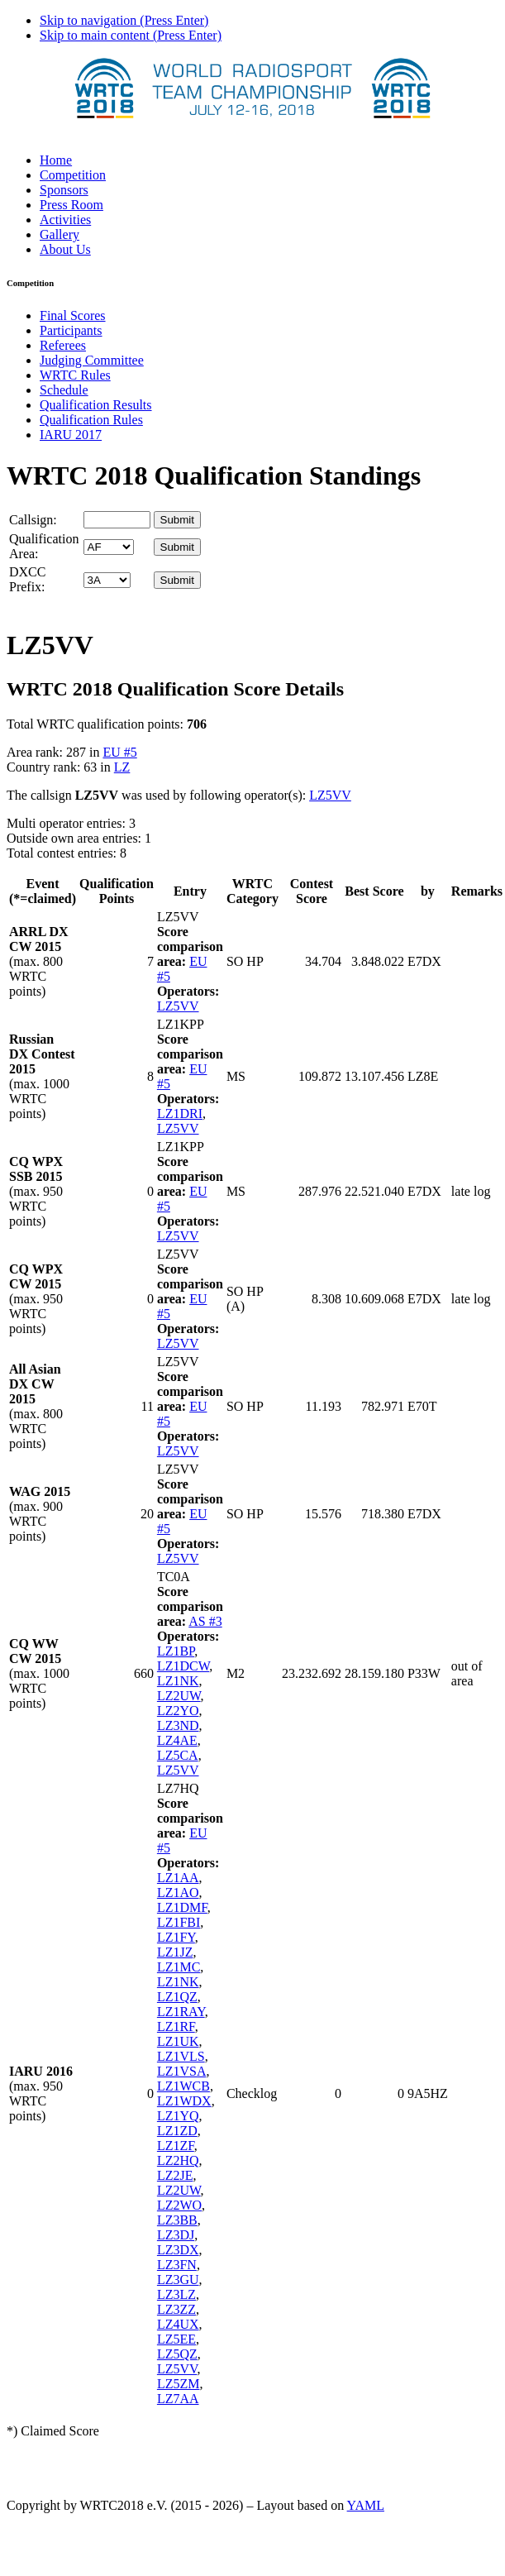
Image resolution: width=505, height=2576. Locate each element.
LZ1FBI (178, 1922)
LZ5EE (176, 2339)
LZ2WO (179, 2205)
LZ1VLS (181, 2056)
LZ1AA (178, 1878)
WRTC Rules (75, 375)
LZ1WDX (184, 2101)
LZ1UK (178, 2041)
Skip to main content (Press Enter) (131, 35)
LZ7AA (178, 2399)
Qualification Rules (91, 420)
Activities (65, 220)
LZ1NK (178, 1681)
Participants (71, 330)
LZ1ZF (175, 2146)
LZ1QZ (177, 1997)
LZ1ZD (177, 2131)
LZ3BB (177, 2220)
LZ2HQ (178, 2160)
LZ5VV (330, 795)
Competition (73, 175)
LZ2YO (178, 1711)
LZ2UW (179, 1696)
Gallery (59, 234)
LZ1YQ (178, 2116)
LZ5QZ (177, 2354)
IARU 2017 (71, 435)
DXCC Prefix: (27, 579)
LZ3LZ (176, 2294)
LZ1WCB (183, 2086)
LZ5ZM (178, 2384)
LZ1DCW (183, 1666)
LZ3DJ (175, 2235)
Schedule (64, 390)
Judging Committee (92, 360)
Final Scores (73, 315)
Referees (63, 345)
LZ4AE (177, 1740)
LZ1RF (176, 2026)
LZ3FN (177, 2265)
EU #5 (119, 752)
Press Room (71, 205)
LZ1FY (176, 1937)
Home (56, 160)
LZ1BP (175, 1651)
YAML (365, 2505)
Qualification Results (96, 405)
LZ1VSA (182, 2071)
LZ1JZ (175, 1952)
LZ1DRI (179, 1113)
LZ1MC (178, 1967)
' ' (108, 547)
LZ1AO (178, 1892)
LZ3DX (178, 2250)
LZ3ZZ (176, 2309)
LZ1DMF (182, 1907)
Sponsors (64, 190)
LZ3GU (178, 2280)
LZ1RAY (181, 2012)
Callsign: (33, 520)
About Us (65, 249)
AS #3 (205, 1621)
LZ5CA (177, 1755)
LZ (122, 767)
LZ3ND (178, 1725)
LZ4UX (178, 2324)
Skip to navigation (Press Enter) (124, 20)
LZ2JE (175, 2175)
